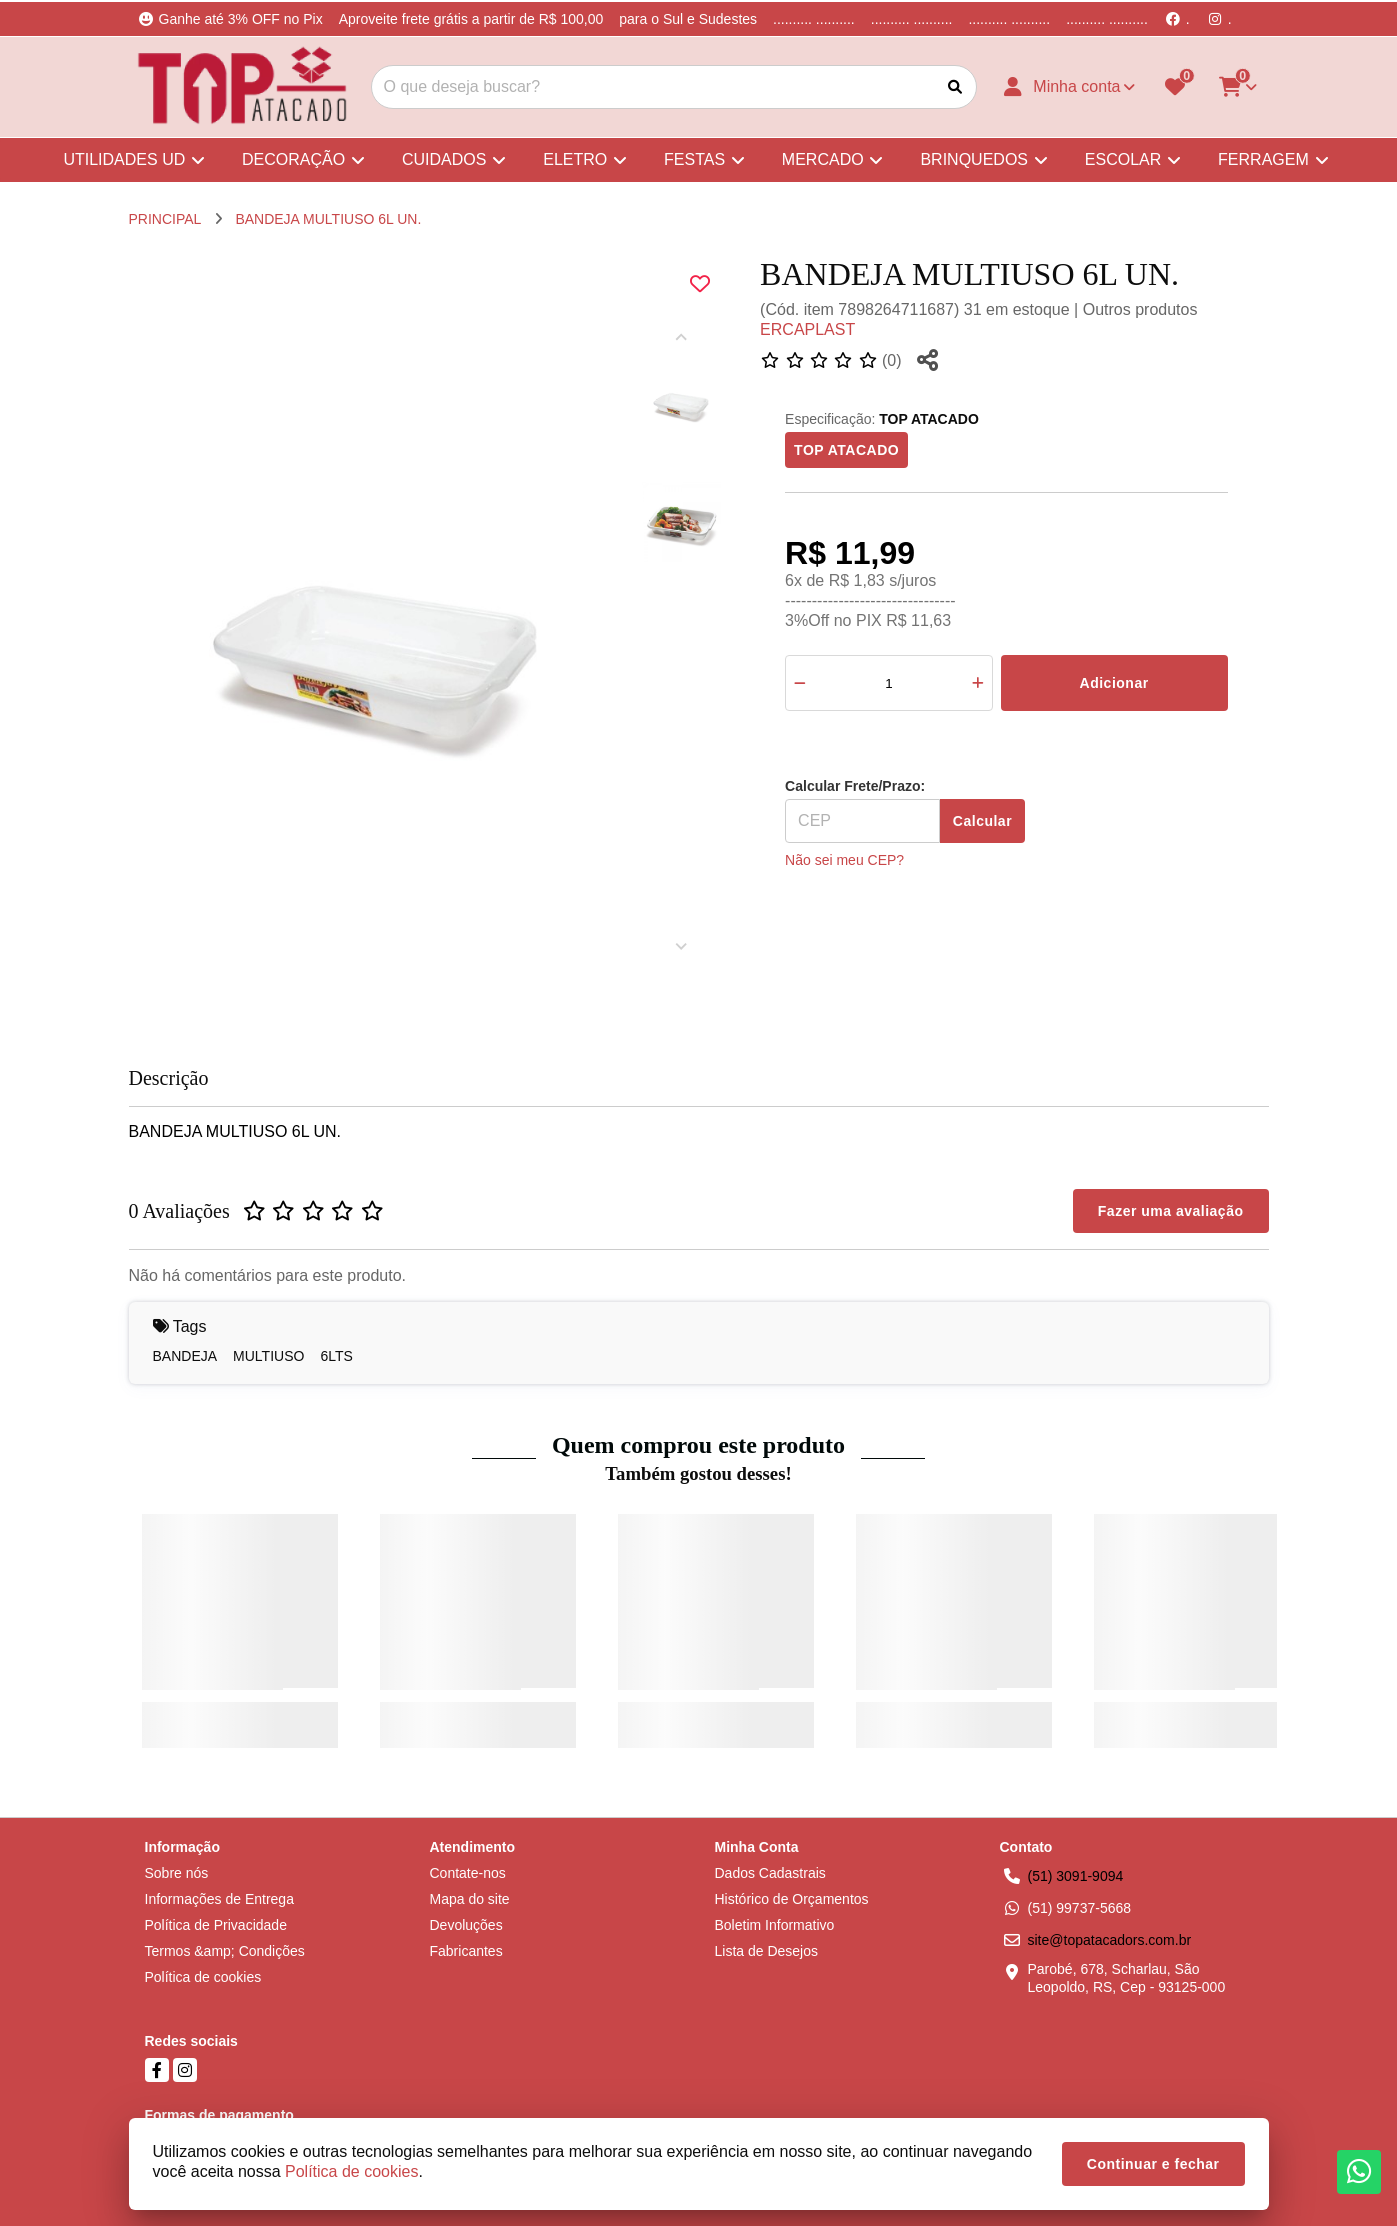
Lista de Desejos (767, 1951)
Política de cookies (203, 1977)
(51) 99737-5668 (1080, 1908)
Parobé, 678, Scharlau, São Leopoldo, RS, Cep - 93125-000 (1127, 1978)
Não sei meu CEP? (844, 860)
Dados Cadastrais (770, 1873)
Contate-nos (468, 1873)
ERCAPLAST (807, 329)
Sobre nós (177, 1873)
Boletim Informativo (775, 1925)
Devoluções (466, 1925)
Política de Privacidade (216, 1925)
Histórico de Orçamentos (792, 1899)
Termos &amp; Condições (225, 1951)
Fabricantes (466, 1951)
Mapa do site (470, 1899)
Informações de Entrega (219, 1899)
